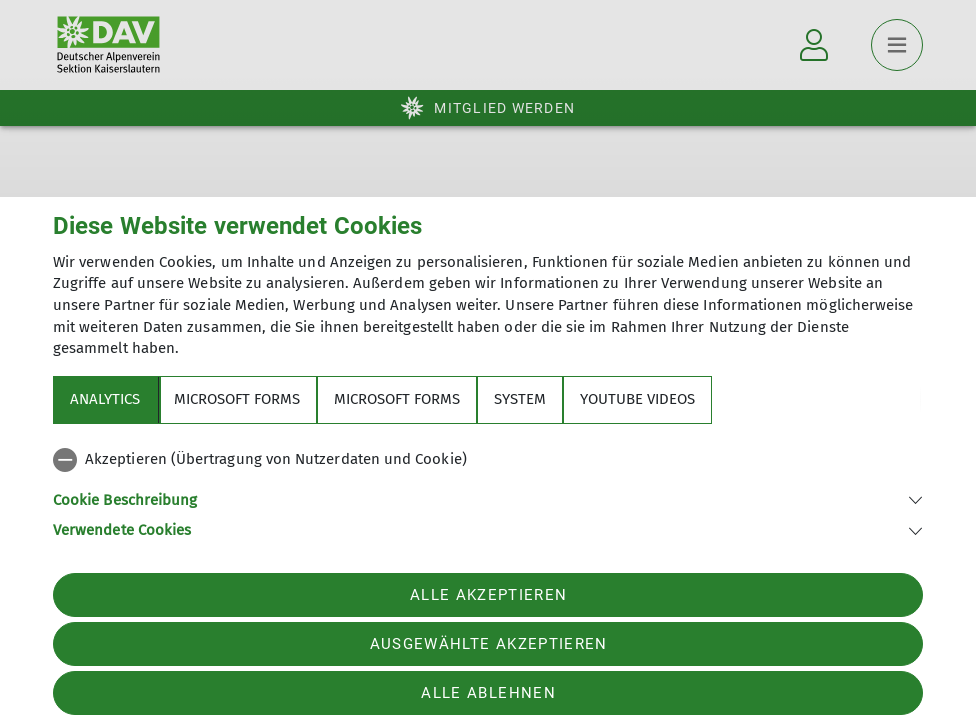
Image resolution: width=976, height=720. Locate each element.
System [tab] (520, 399)
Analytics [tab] (105, 399)
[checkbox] (488, 460)
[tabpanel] (488, 491)
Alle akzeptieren (488, 595)
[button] (488, 498)
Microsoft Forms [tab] (237, 399)
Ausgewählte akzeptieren (489, 644)
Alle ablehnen (488, 693)
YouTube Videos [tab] (637, 399)
